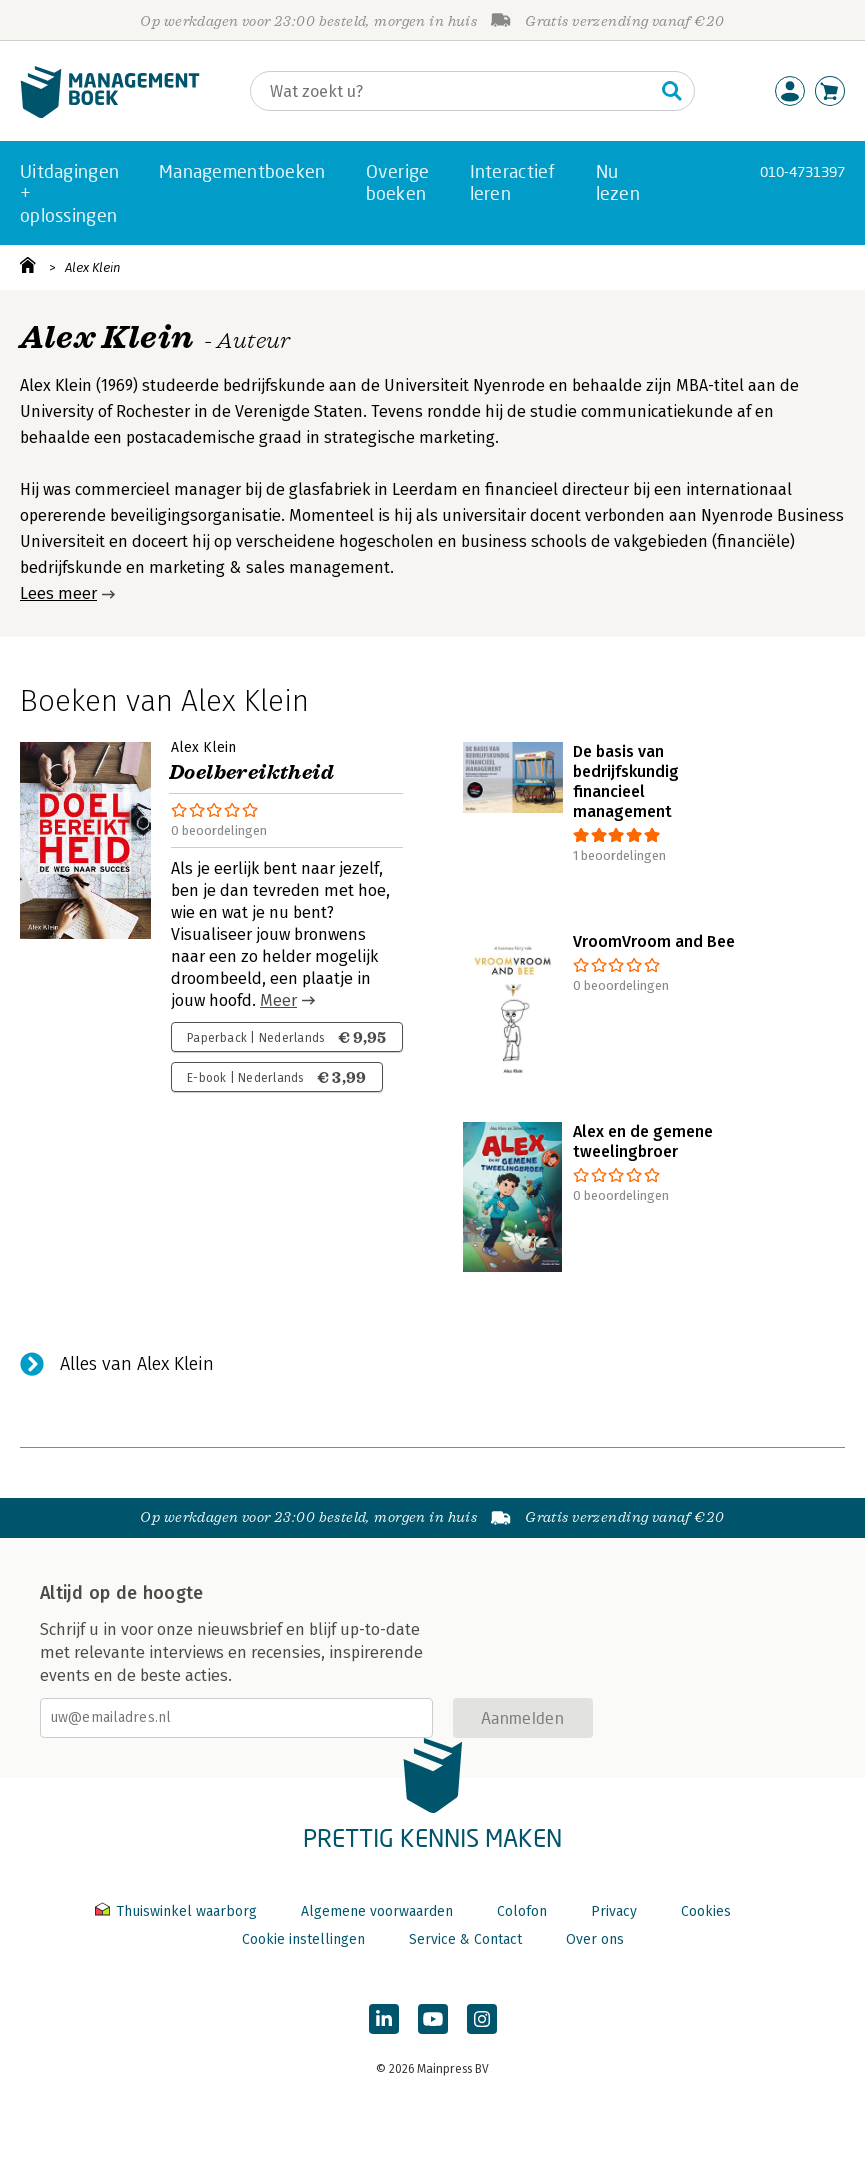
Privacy (614, 1911)
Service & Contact (465, 1939)
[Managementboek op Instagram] (482, 2019)
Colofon (522, 1911)
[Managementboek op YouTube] (433, 2019)
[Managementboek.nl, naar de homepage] (110, 113)
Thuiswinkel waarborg (178, 1911)
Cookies (706, 1911)
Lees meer (58, 593)
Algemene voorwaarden (377, 1911)
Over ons (595, 1939)
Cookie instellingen (303, 1939)
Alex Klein (93, 267)
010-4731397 (802, 171)
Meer (278, 1000)
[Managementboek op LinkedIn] (384, 2019)
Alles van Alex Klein (137, 1364)
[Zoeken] (452, 91)
